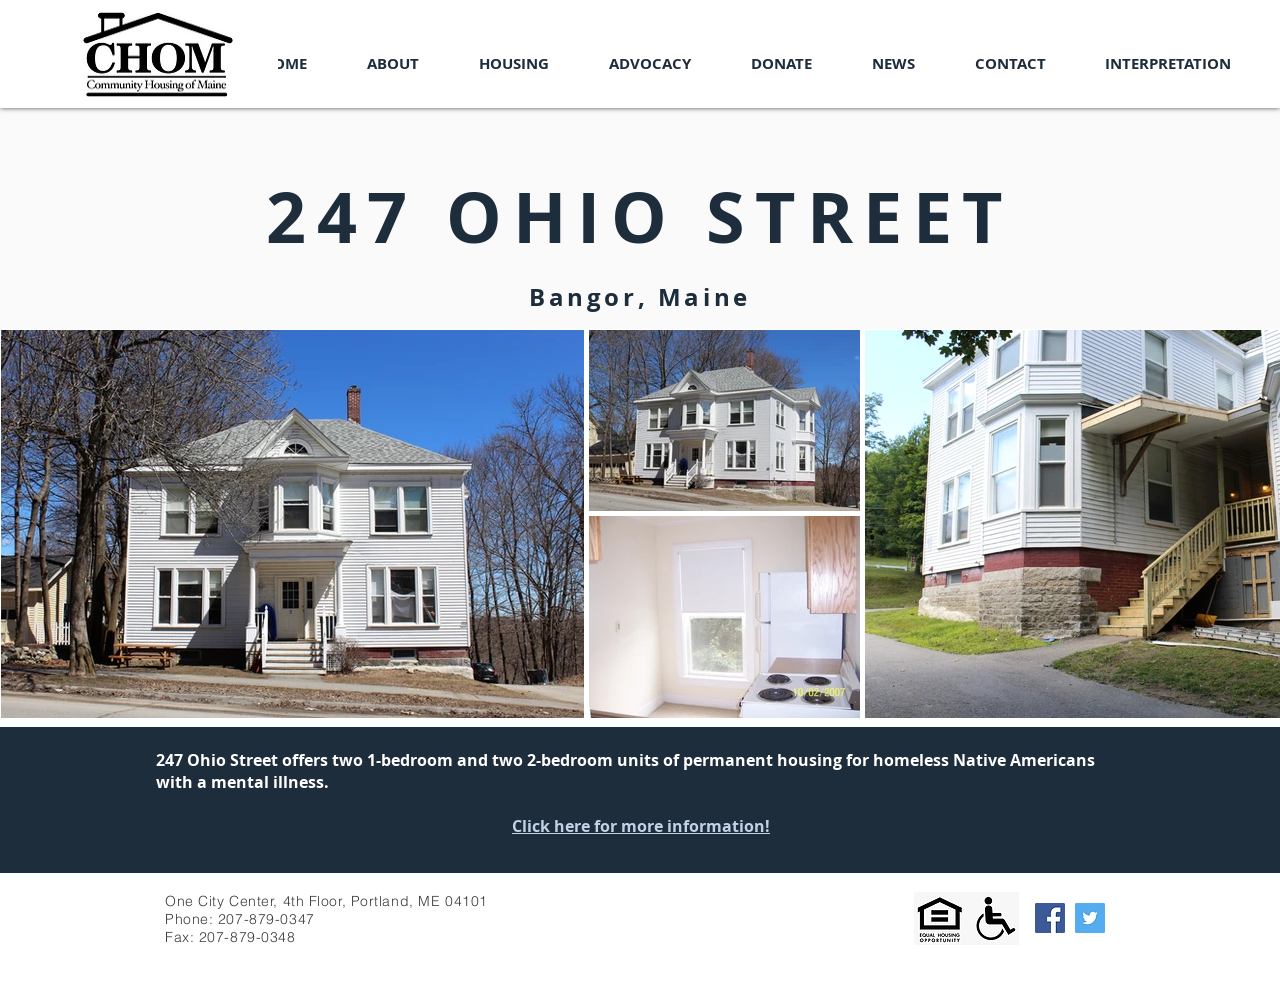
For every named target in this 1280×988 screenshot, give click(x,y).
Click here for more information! (641, 826)
